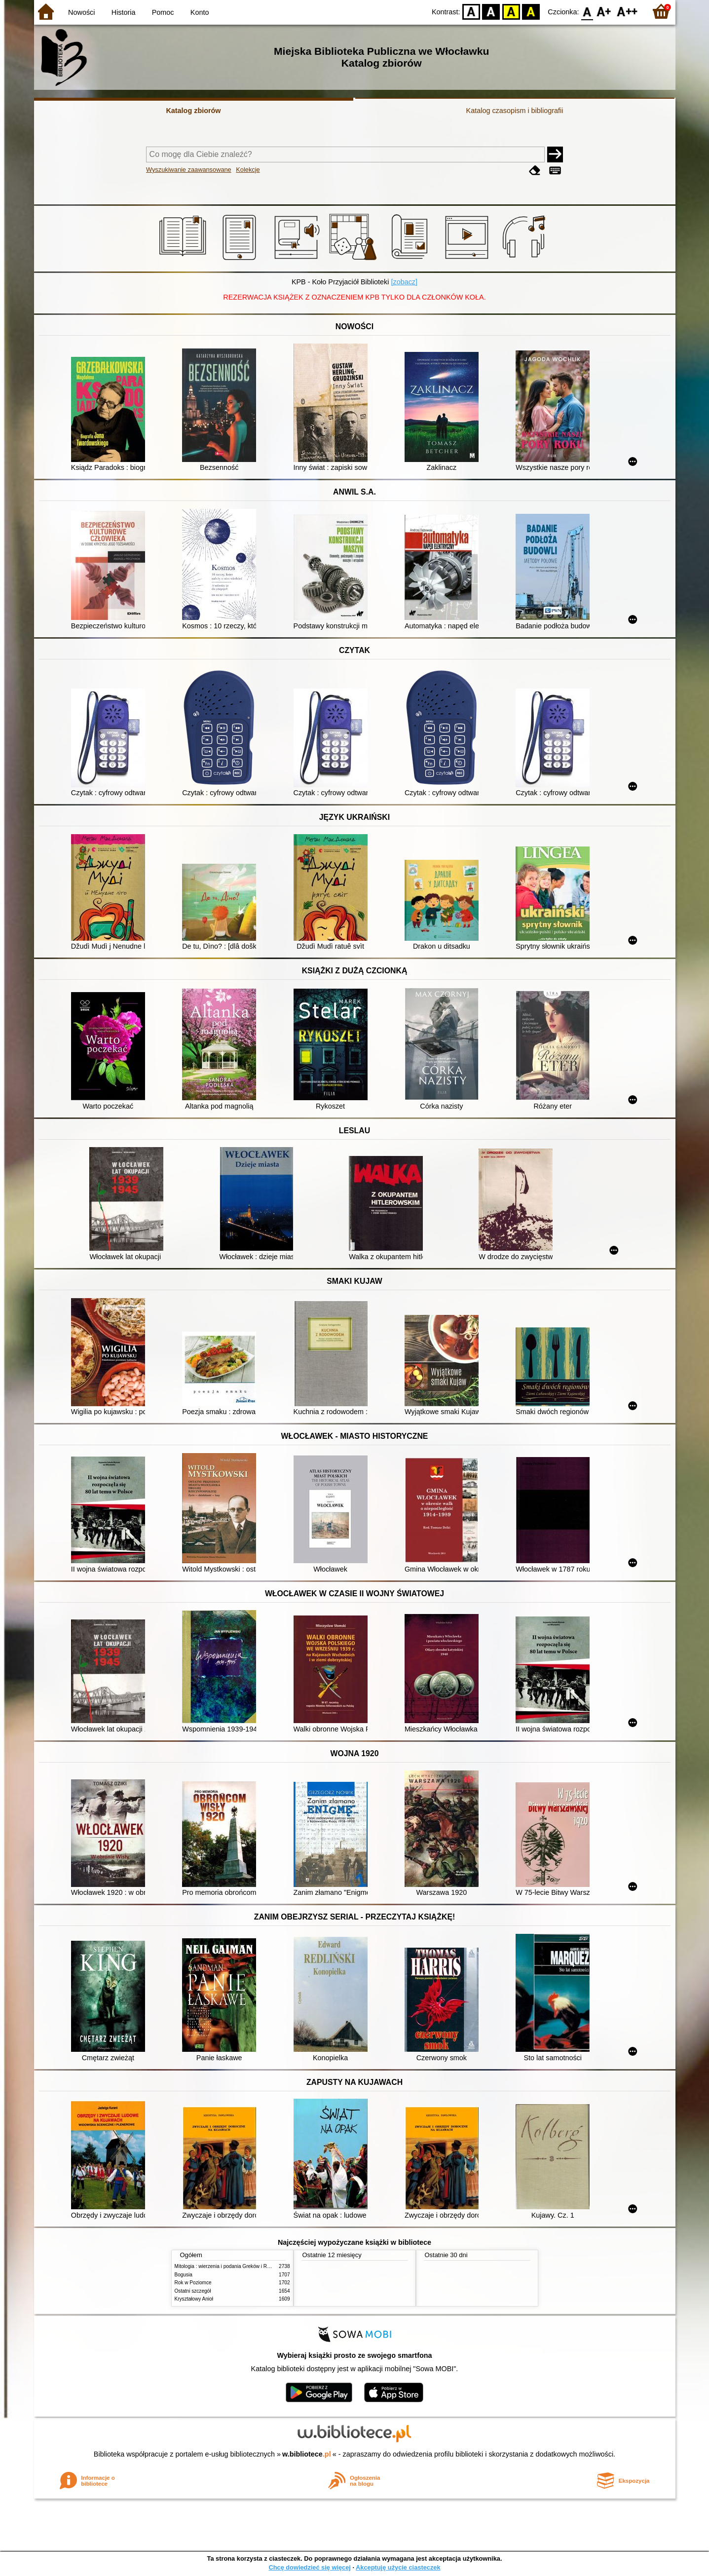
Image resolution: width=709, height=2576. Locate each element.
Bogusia (183, 2274)
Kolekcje (248, 169)
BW (491, 11)
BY (531, 11)
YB (511, 11)
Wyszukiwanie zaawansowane (188, 169)
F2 (627, 11)
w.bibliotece (306, 2454)
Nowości (81, 12)
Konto (199, 12)
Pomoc (163, 12)
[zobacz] (404, 282)
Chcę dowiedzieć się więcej (309, 2567)
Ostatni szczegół (193, 2291)
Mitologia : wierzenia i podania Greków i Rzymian (229, 2266)
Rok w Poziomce (193, 2282)
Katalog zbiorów (193, 111)
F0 (587, 11)
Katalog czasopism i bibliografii (514, 111)
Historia (124, 12)
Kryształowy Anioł (194, 2299)
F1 (604, 11)
